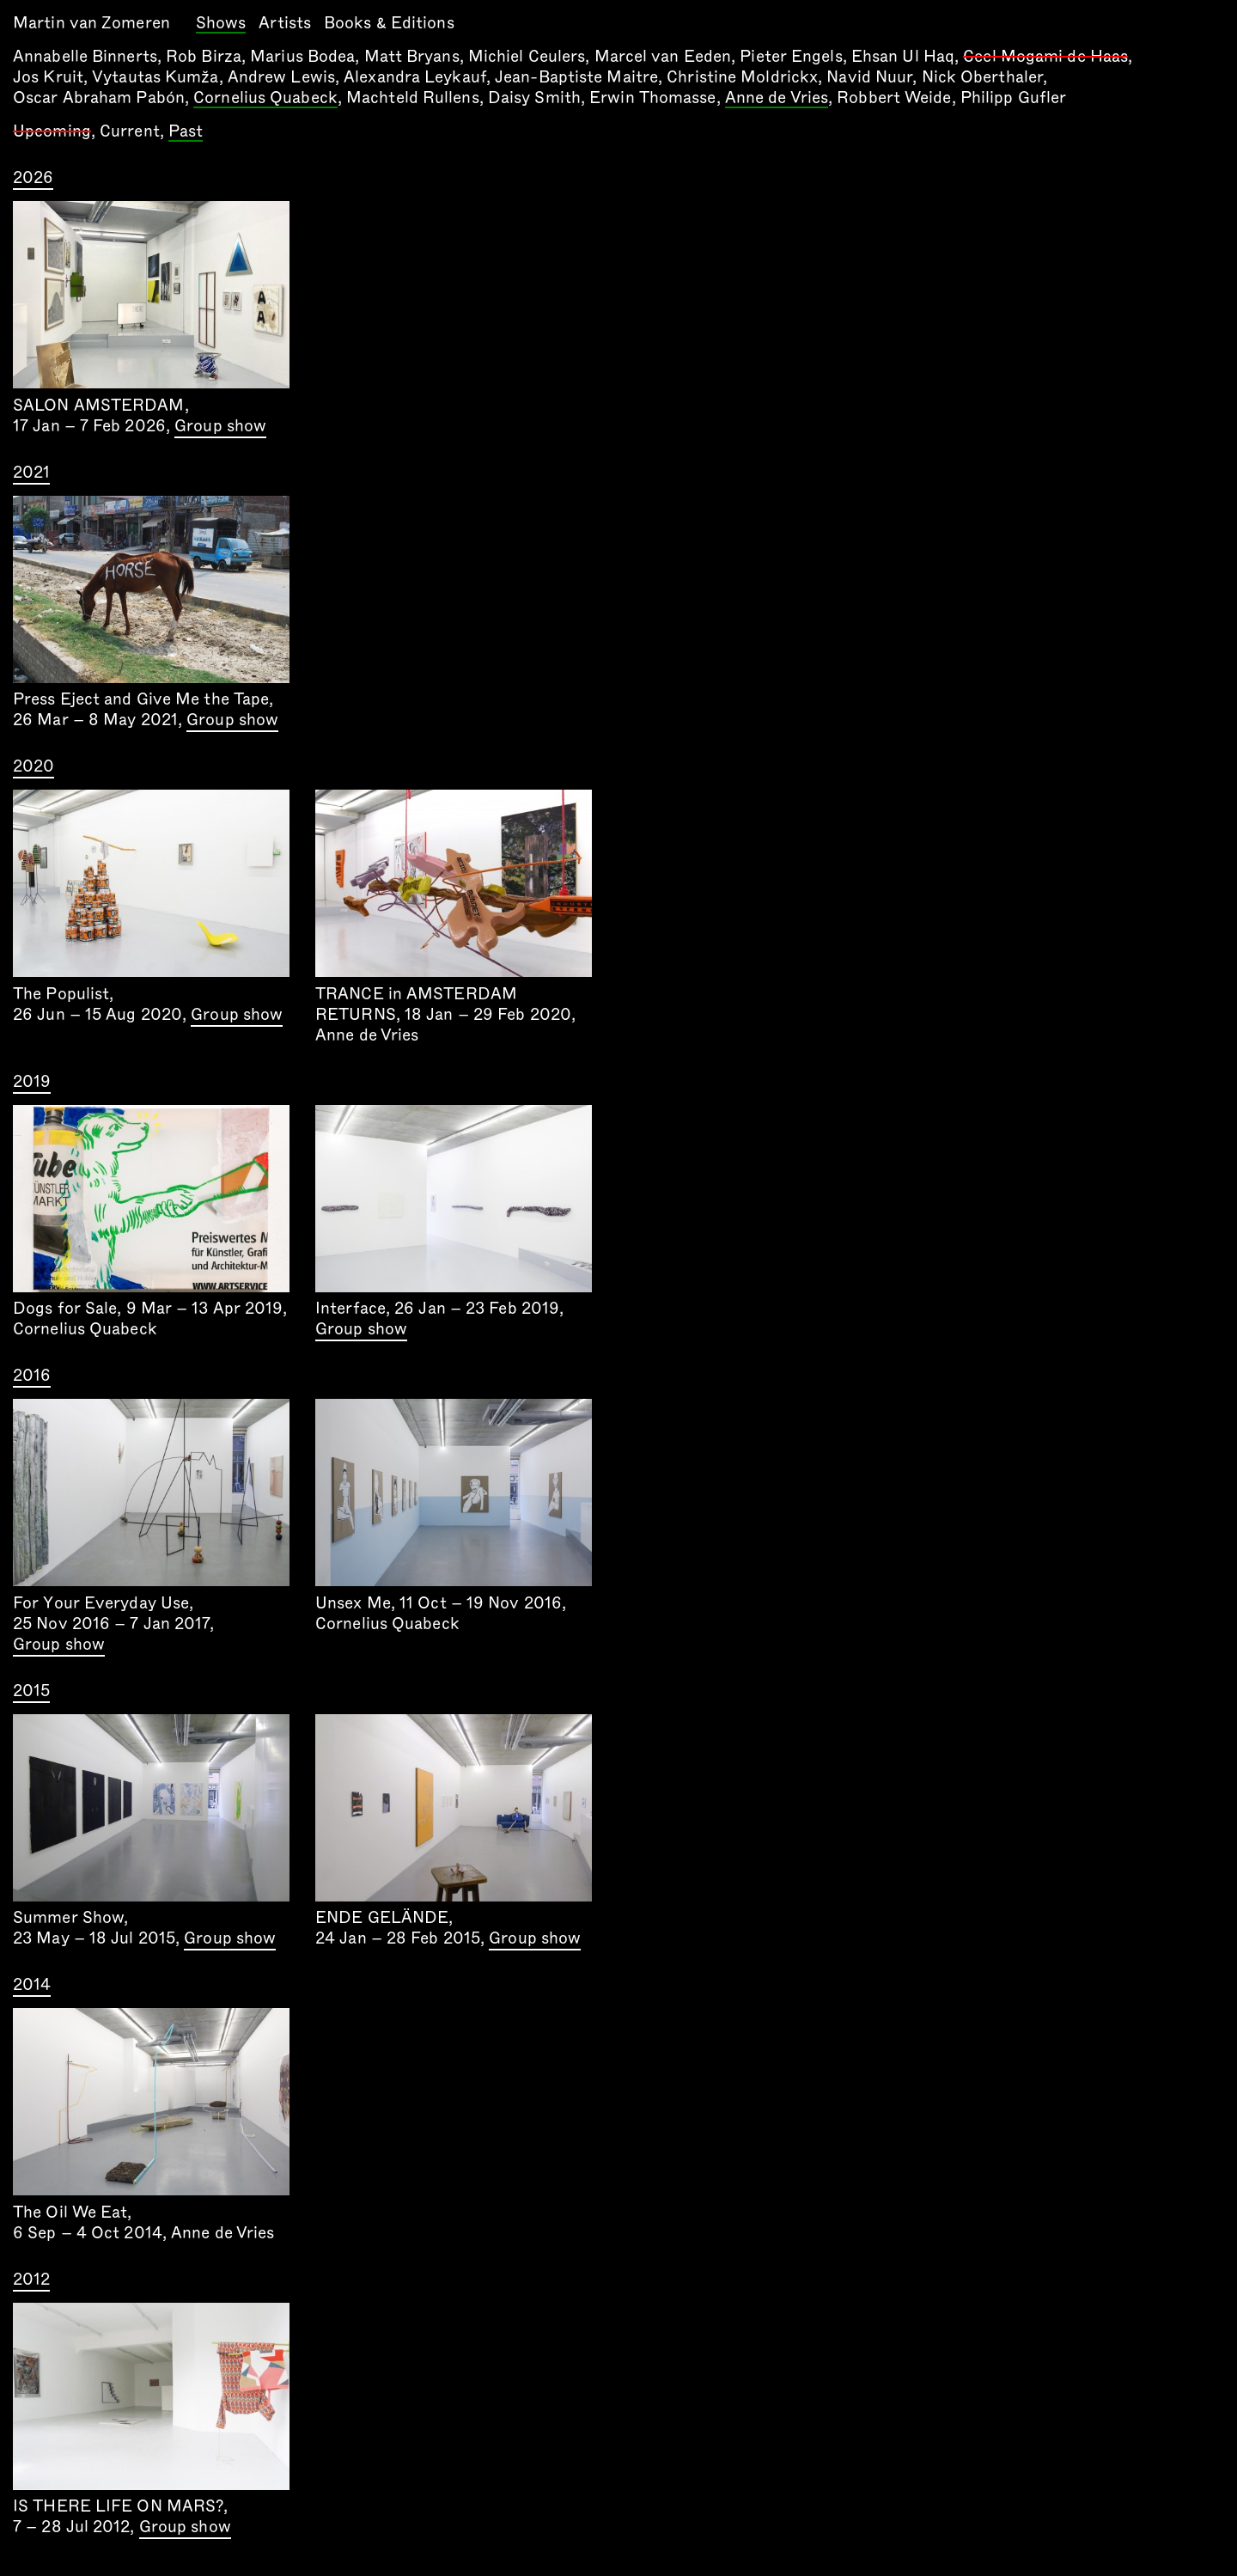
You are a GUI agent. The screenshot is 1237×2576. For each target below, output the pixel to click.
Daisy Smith (534, 97)
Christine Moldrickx (742, 77)
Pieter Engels (791, 56)
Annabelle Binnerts (85, 56)
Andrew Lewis (281, 77)
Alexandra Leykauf (415, 77)
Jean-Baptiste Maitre (576, 77)
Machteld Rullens (412, 97)
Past (185, 132)
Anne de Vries (776, 98)
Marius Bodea (302, 56)
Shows (221, 24)
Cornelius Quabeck (265, 98)
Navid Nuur (869, 77)
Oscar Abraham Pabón (99, 97)
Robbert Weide (894, 97)
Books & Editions (389, 23)
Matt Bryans (412, 56)
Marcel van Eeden (663, 56)
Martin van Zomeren (91, 23)
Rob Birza (203, 56)
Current (130, 131)
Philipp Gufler (1013, 97)
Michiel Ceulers (527, 56)
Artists (285, 23)
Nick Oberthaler (983, 77)
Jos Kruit (48, 77)
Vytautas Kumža (155, 77)
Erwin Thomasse (652, 97)
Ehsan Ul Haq (902, 56)
